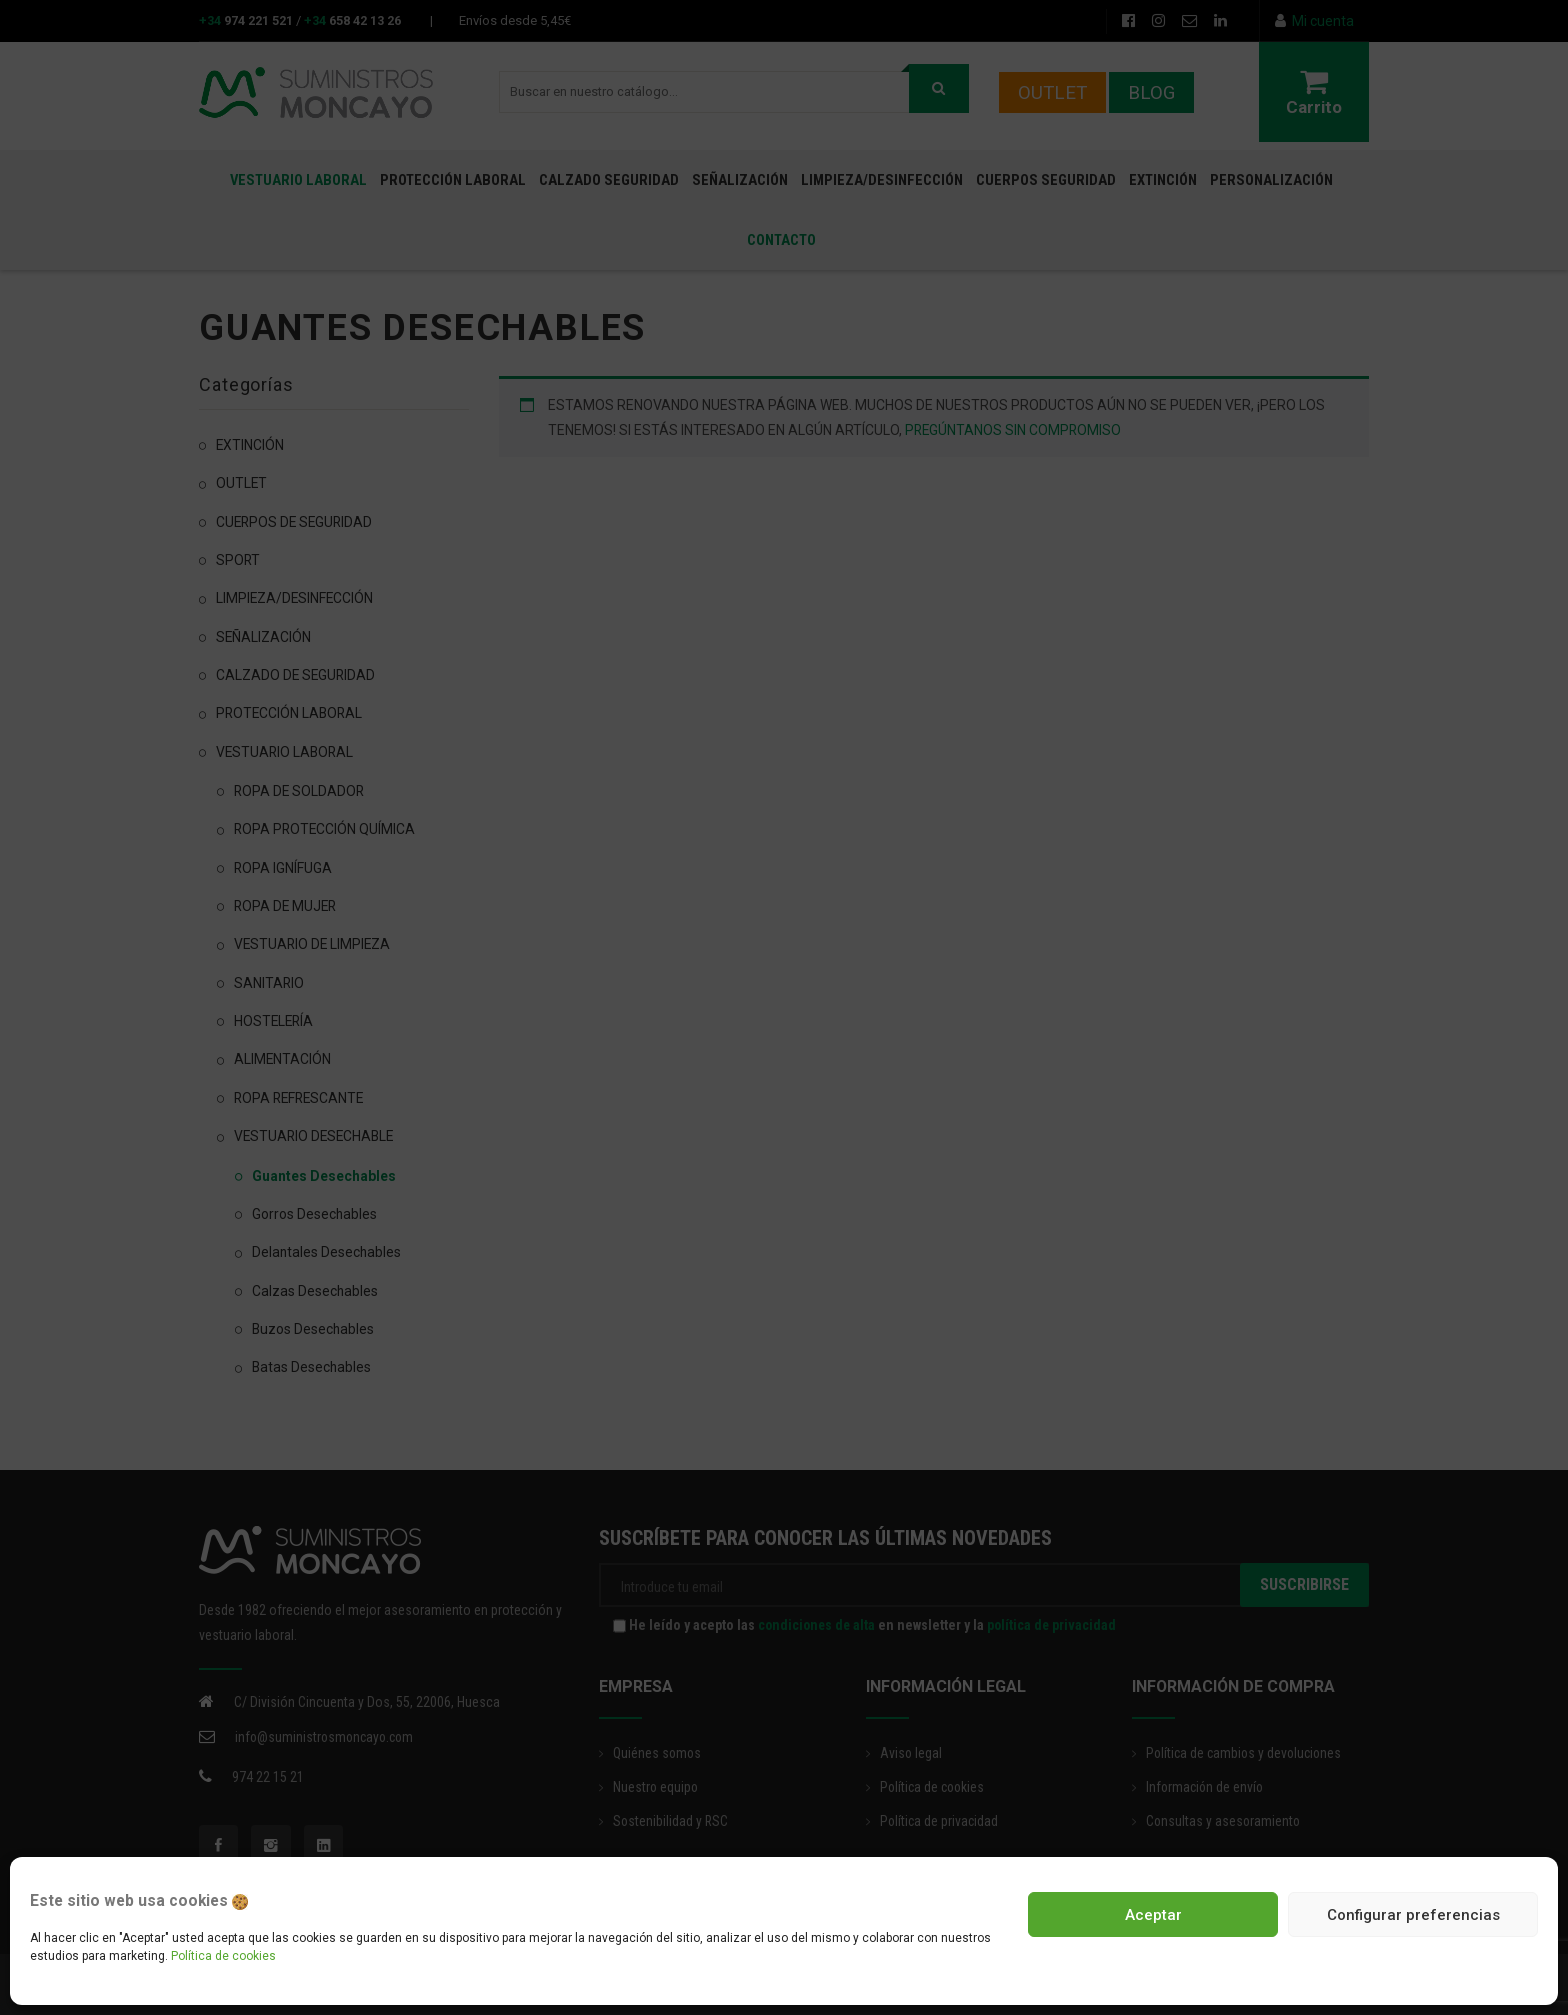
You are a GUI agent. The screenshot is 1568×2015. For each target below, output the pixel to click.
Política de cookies (223, 1956)
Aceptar (1153, 1915)
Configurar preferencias (1413, 1915)
